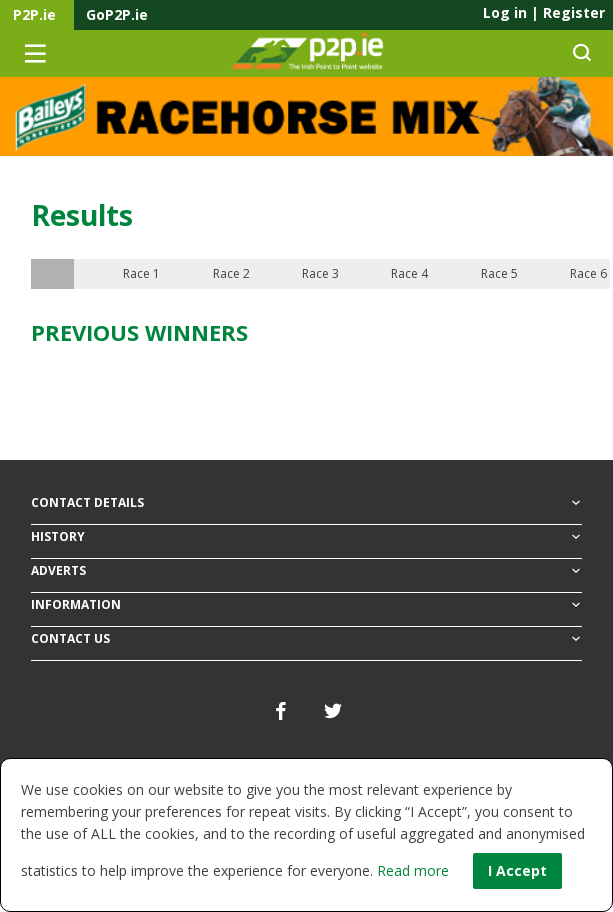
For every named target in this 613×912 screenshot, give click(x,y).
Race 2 (231, 273)
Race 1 (141, 273)
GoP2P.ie (117, 14)
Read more (413, 870)
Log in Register (544, 12)
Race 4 (409, 273)
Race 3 (320, 273)
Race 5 (499, 273)
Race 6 (588, 273)
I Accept (517, 870)
